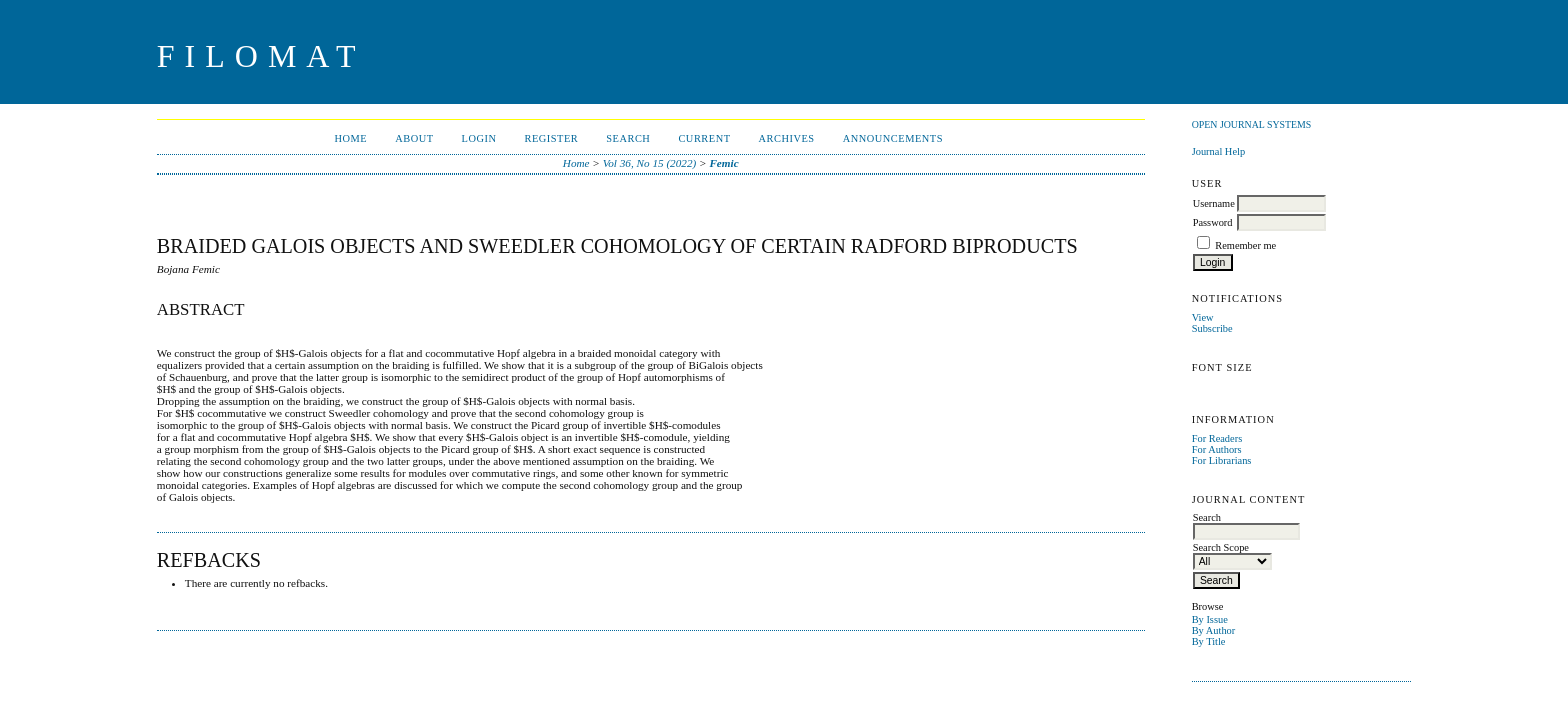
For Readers (1217, 438)
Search (628, 138)
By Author (1214, 630)
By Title (1209, 641)
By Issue (1210, 619)
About (414, 138)
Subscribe (1212, 328)
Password (1213, 222)
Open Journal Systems (1252, 124)
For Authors (1217, 449)
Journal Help (1218, 151)
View (1203, 317)
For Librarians (1222, 460)
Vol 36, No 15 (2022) (650, 163)
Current (704, 138)
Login (479, 138)
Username (1214, 203)
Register (551, 138)
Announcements (893, 138)
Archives (787, 138)
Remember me (1245, 245)
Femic (723, 163)
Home (350, 138)
